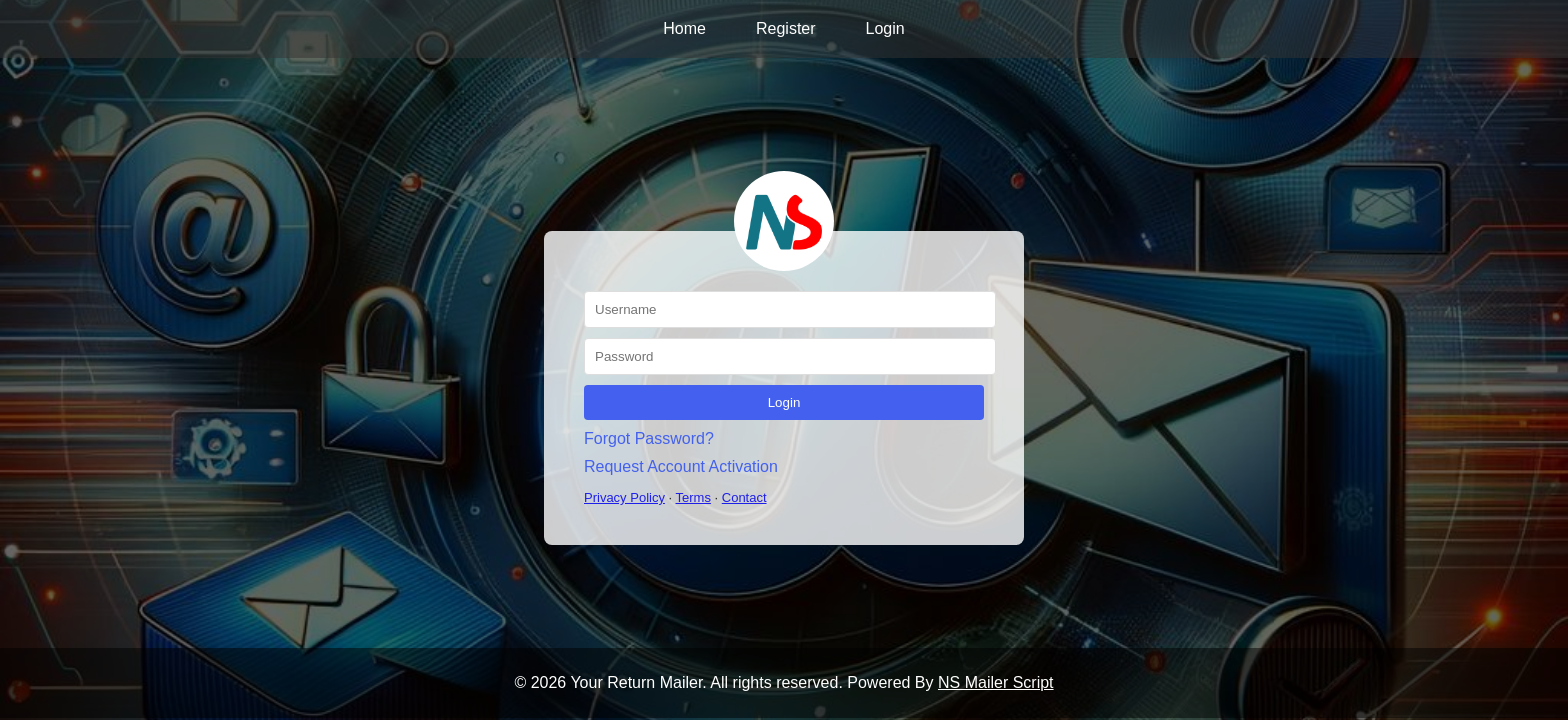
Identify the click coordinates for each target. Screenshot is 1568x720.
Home (684, 28)
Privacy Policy (624, 497)
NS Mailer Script (996, 682)
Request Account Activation (681, 466)
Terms (693, 497)
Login (885, 28)
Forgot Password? (649, 438)
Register (786, 28)
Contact (744, 497)
